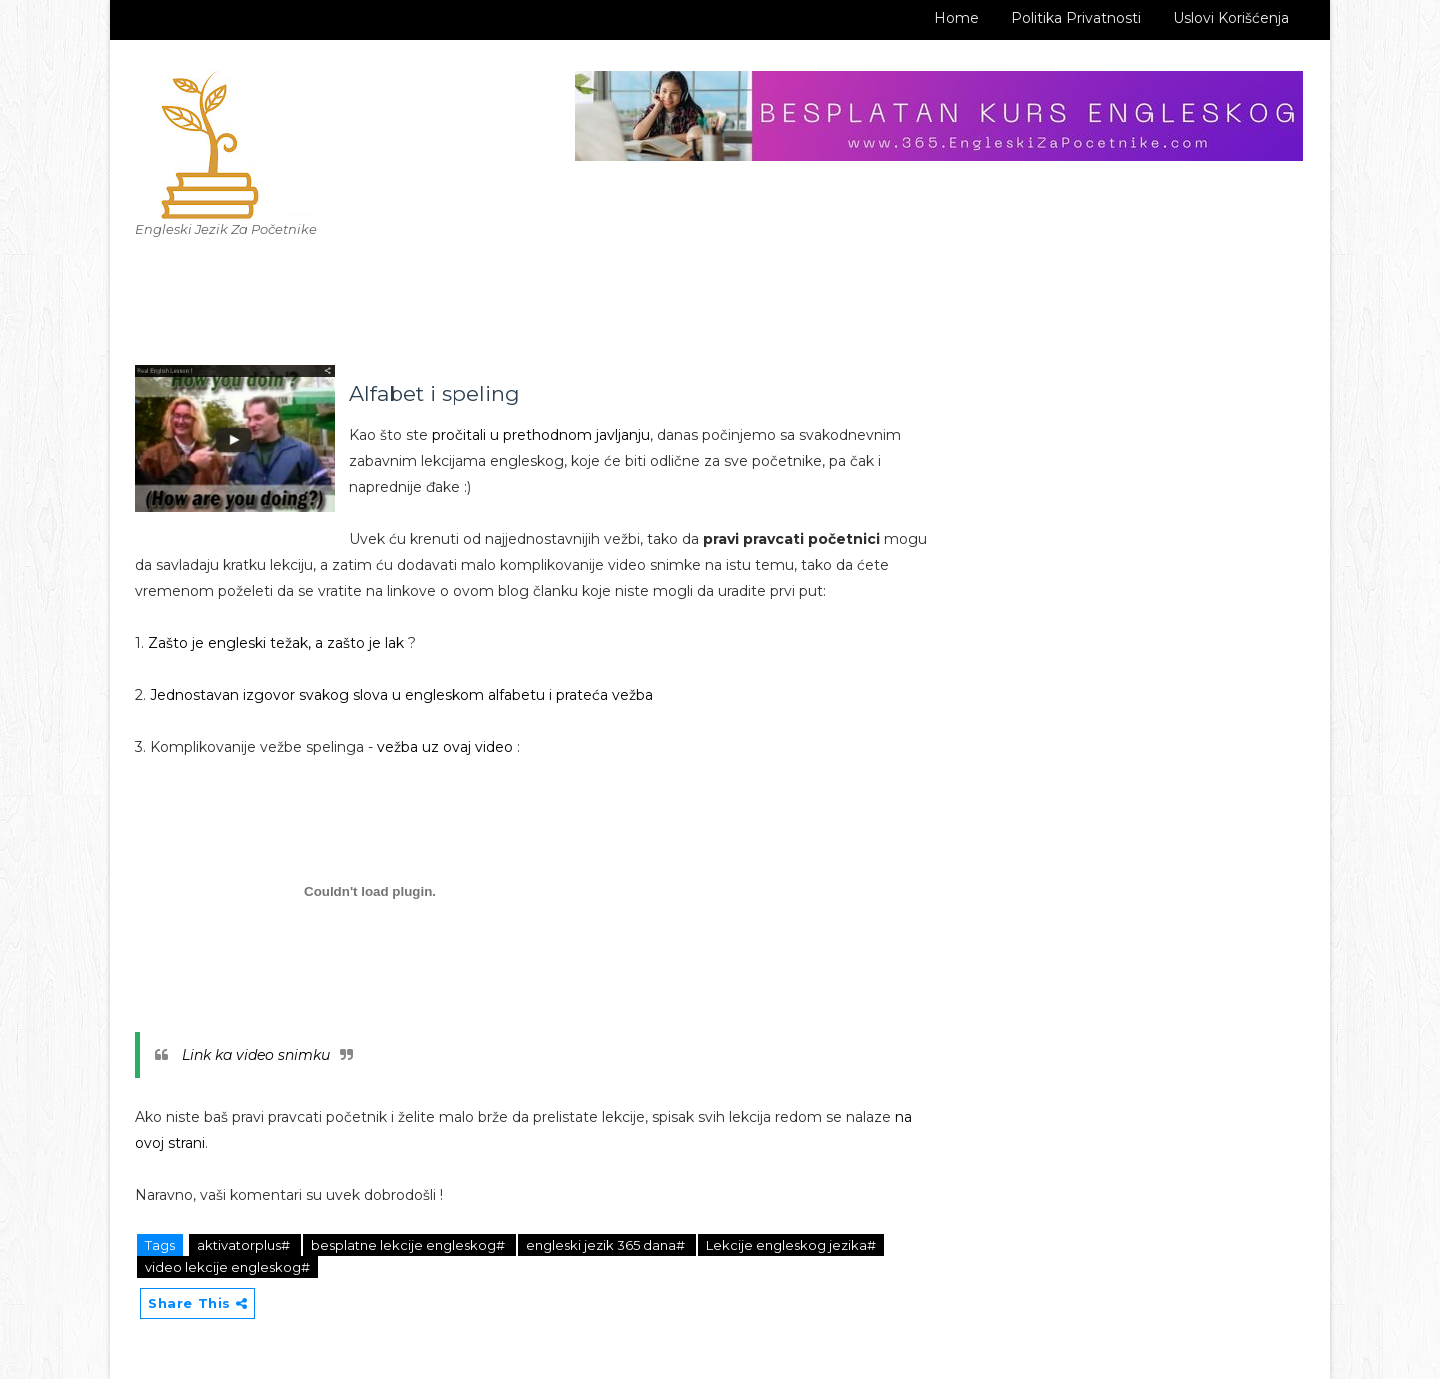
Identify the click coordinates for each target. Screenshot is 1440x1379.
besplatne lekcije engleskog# (409, 1245)
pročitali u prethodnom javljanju (541, 435)
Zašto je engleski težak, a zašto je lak (274, 643)
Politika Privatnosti (1076, 18)
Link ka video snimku (256, 1055)
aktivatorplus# (245, 1245)
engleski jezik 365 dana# (607, 1245)
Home (956, 18)
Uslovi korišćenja (1231, 18)
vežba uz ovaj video (445, 747)
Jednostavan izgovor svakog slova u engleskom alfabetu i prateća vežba (401, 695)
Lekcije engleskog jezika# (791, 1245)
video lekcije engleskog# (227, 1267)
